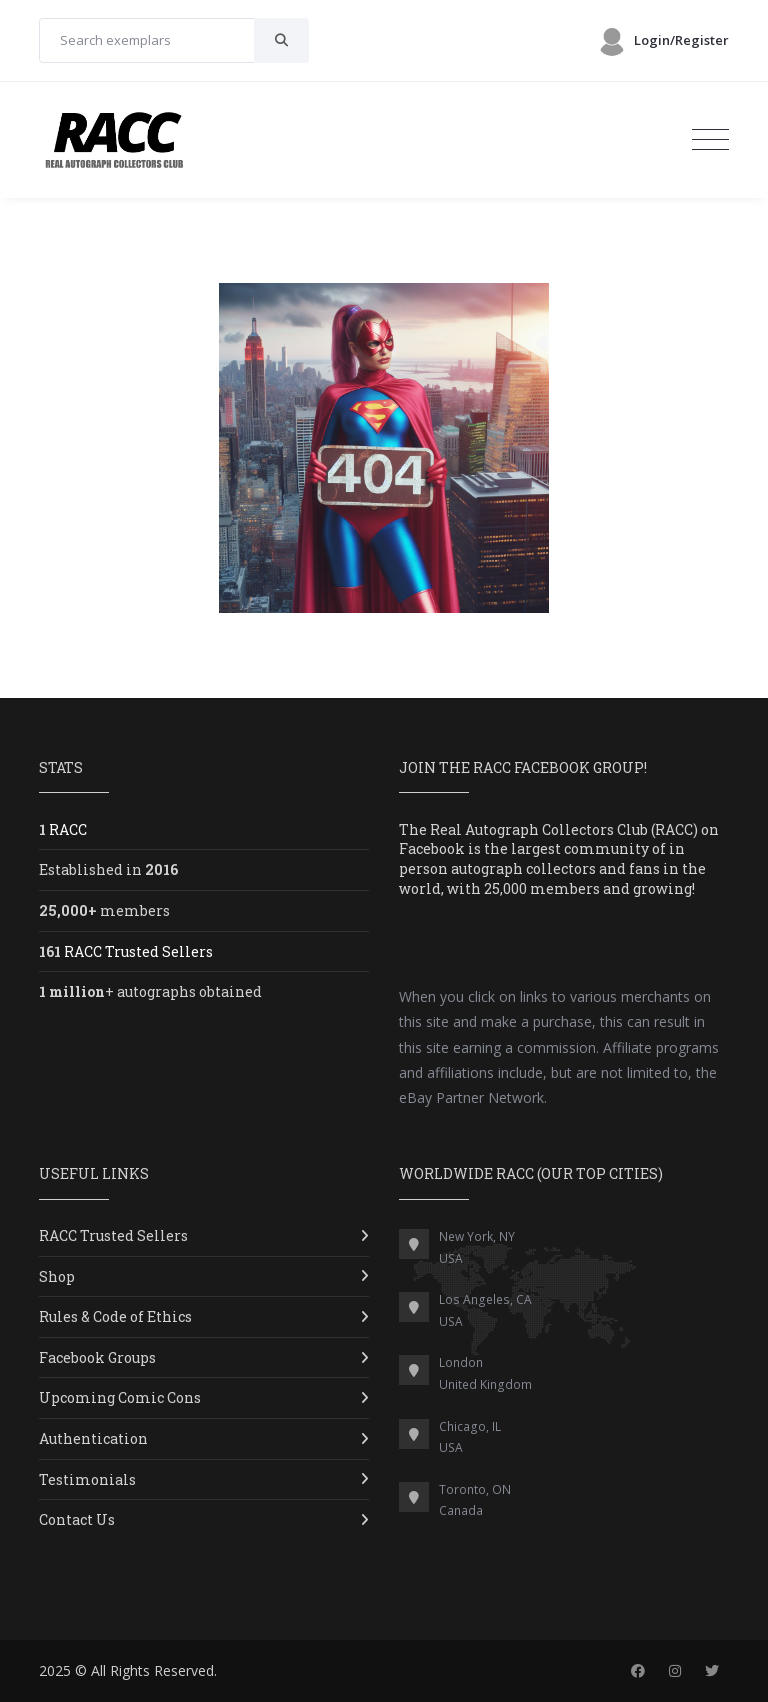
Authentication (93, 1438)
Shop (57, 1276)
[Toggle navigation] (710, 140)
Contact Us (77, 1519)
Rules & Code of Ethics (115, 1316)
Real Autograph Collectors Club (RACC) (564, 829)
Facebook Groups (97, 1357)
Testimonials (87, 1479)
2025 (55, 1670)
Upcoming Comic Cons (120, 1397)
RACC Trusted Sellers (113, 1235)
